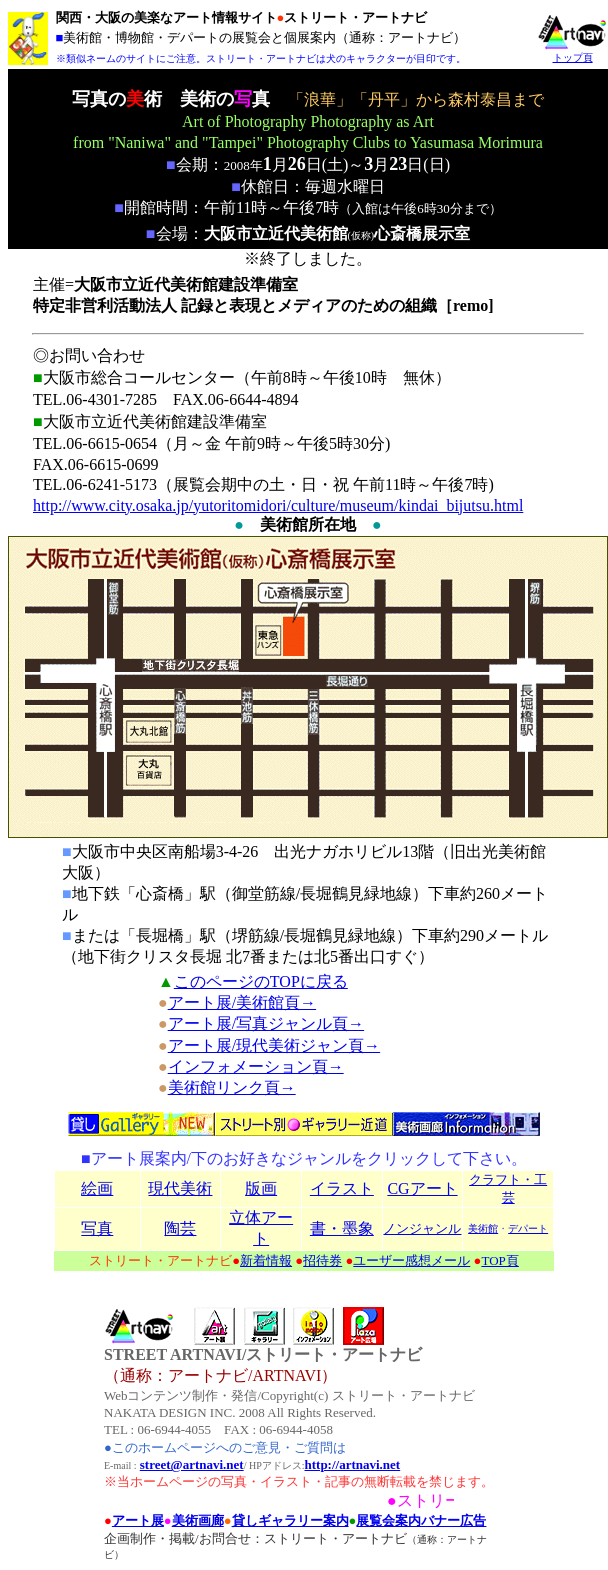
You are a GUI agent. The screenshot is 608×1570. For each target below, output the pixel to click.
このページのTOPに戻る (261, 981)
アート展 (138, 1520)
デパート (528, 1228)
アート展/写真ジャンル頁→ (266, 1023)
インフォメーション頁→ (256, 1066)
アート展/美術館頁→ (242, 1002)
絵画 (97, 1188)
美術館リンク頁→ (232, 1087)
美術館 (483, 1228)
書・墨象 (342, 1228)
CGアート (422, 1188)
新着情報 (266, 1260)
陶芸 (180, 1228)
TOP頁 (499, 1260)
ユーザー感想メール (411, 1260)
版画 (261, 1188)
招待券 (322, 1260)
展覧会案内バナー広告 (421, 1520)
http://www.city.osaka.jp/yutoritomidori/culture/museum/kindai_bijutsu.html (278, 505)
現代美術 (180, 1188)
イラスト (342, 1188)
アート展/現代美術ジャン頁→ (274, 1045)
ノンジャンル (422, 1228)
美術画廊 (198, 1520)
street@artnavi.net (192, 1464)
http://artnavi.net (353, 1464)
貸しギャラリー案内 (290, 1520)
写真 (97, 1228)
